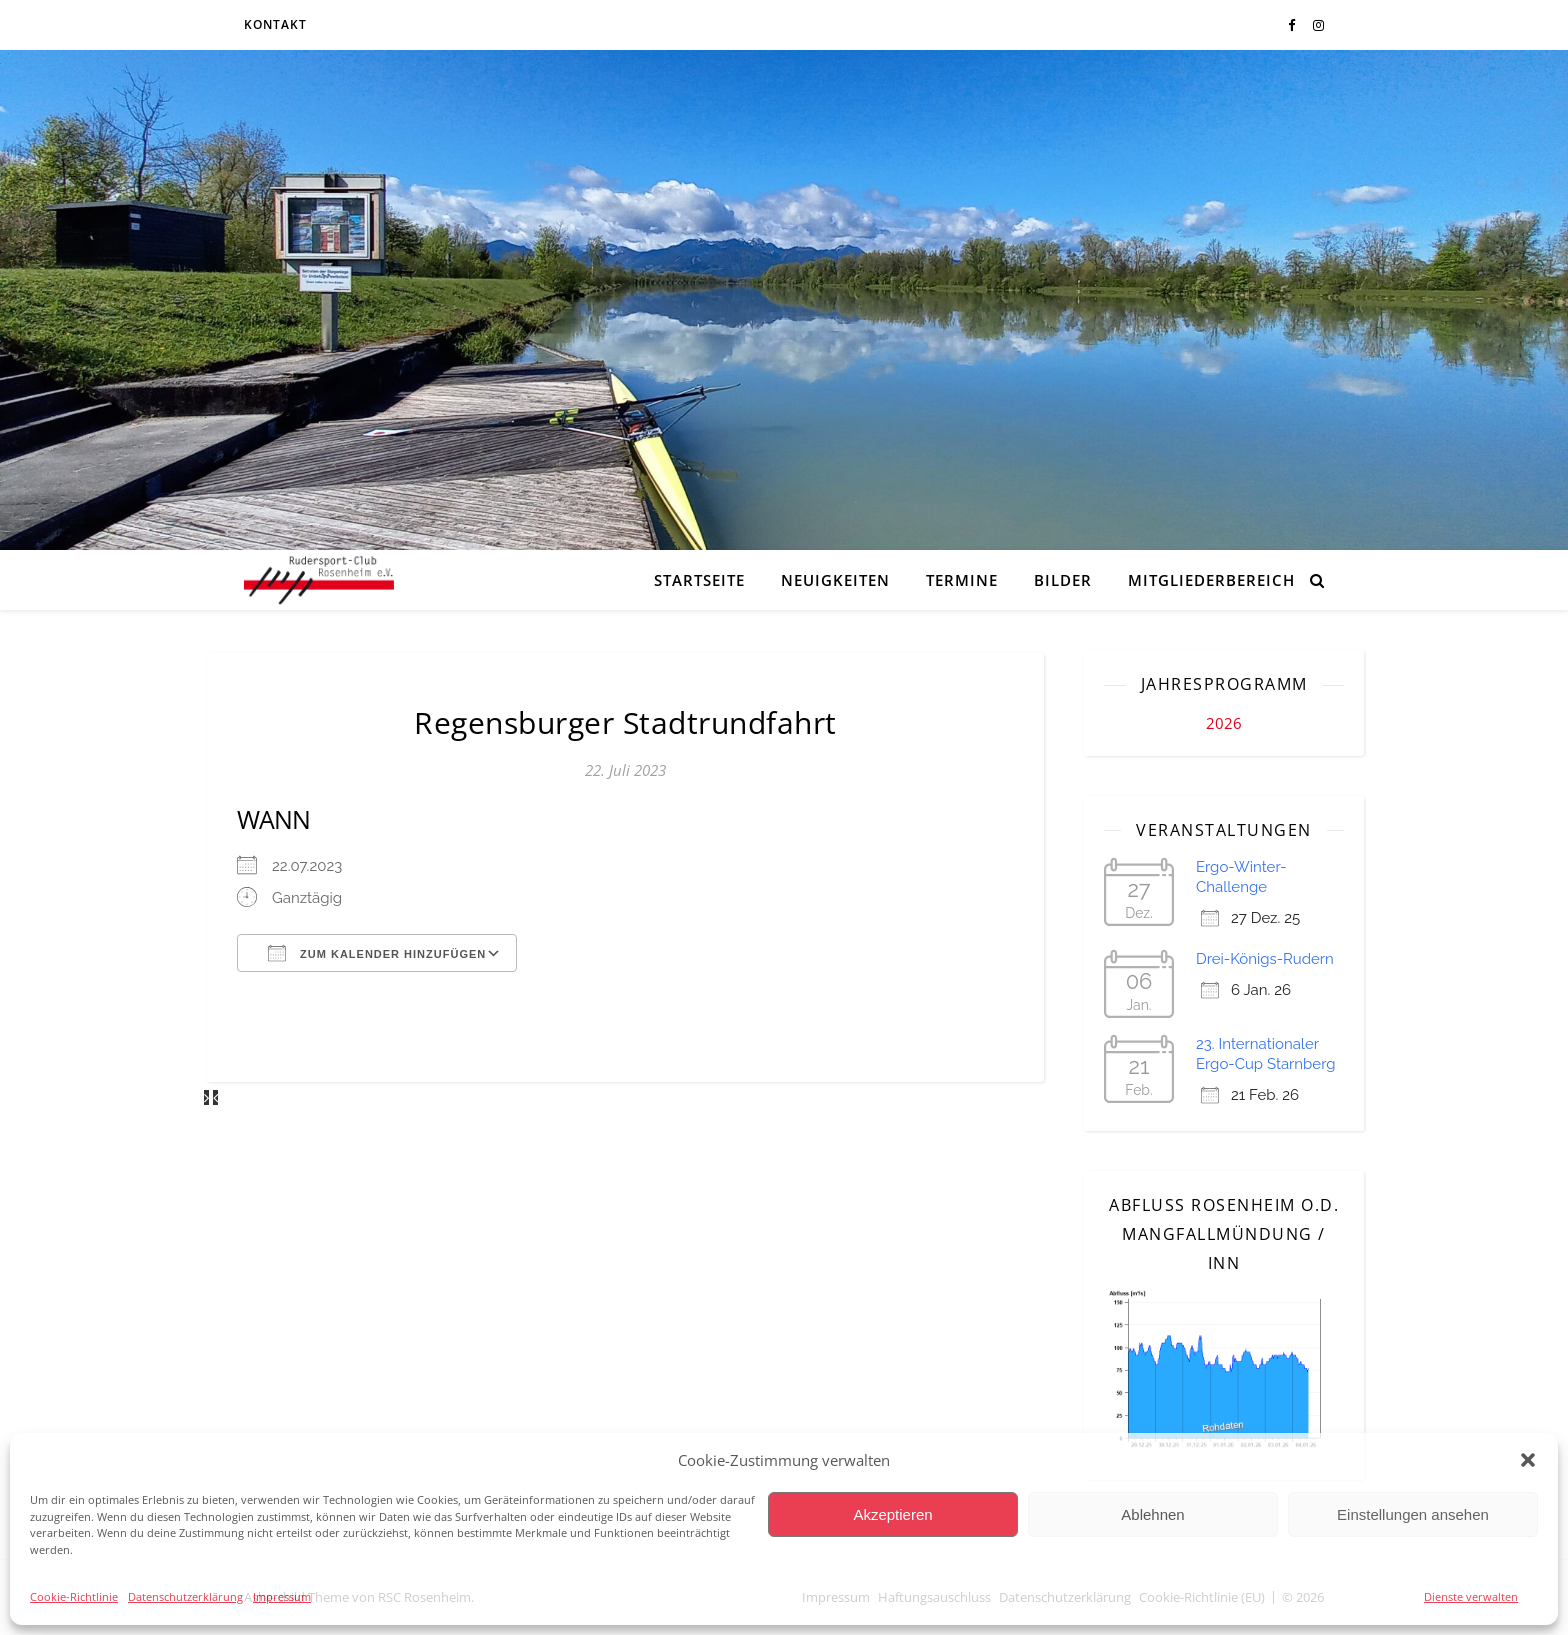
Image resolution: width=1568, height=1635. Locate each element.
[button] (1528, 1460)
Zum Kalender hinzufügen (377, 953)
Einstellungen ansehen (1413, 1514)
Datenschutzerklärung (185, 1596)
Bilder (1063, 580)
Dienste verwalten (1471, 1596)
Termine (962, 580)
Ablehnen (1152, 1514)
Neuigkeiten (835, 580)
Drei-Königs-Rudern (1265, 959)
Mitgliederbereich (1211, 580)
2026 (1224, 723)
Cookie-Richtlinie (74, 1596)
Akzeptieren (892, 1514)
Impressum (282, 1596)
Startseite (699, 580)
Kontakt (275, 24)
